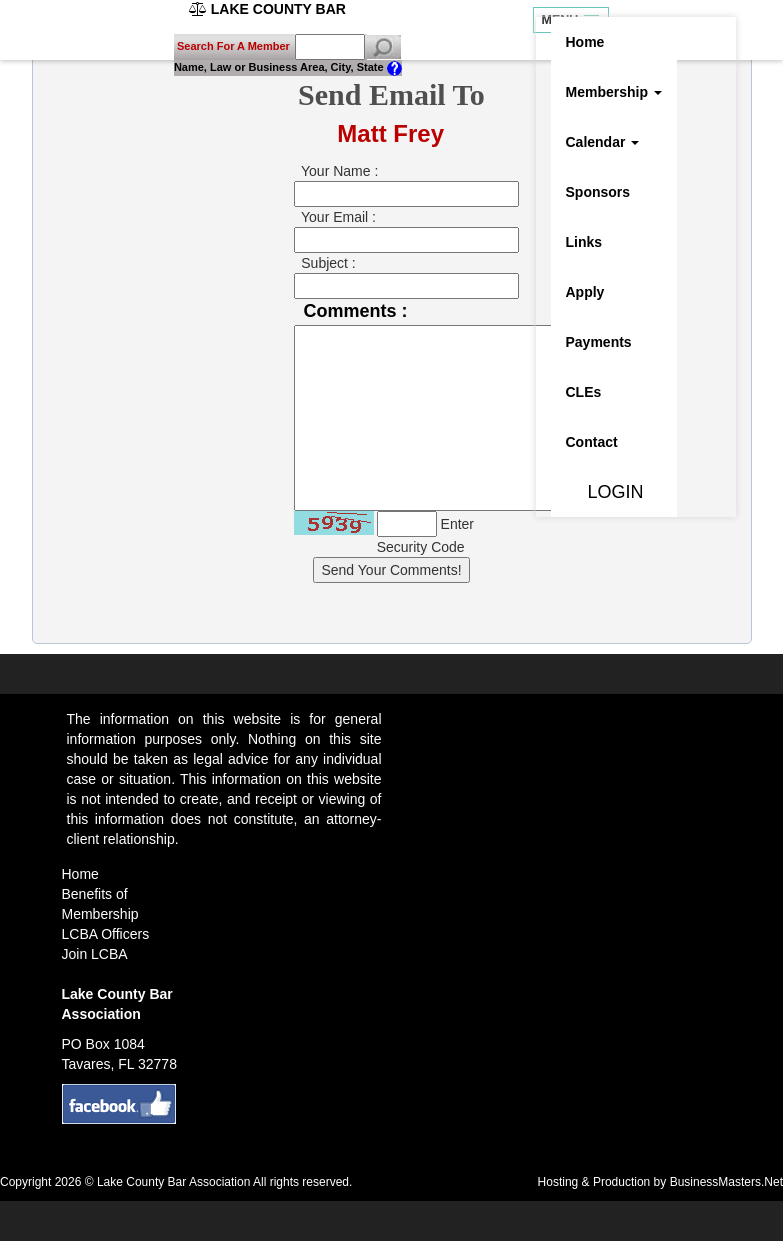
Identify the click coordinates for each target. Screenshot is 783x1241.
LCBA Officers (106, 934)
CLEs (584, 392)
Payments (599, 342)
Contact (592, 442)
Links (584, 242)
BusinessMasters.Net (726, 1182)
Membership (614, 92)
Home (585, 42)
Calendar (603, 142)
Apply (585, 292)
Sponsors (598, 192)
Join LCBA (95, 954)
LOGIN (605, 492)
